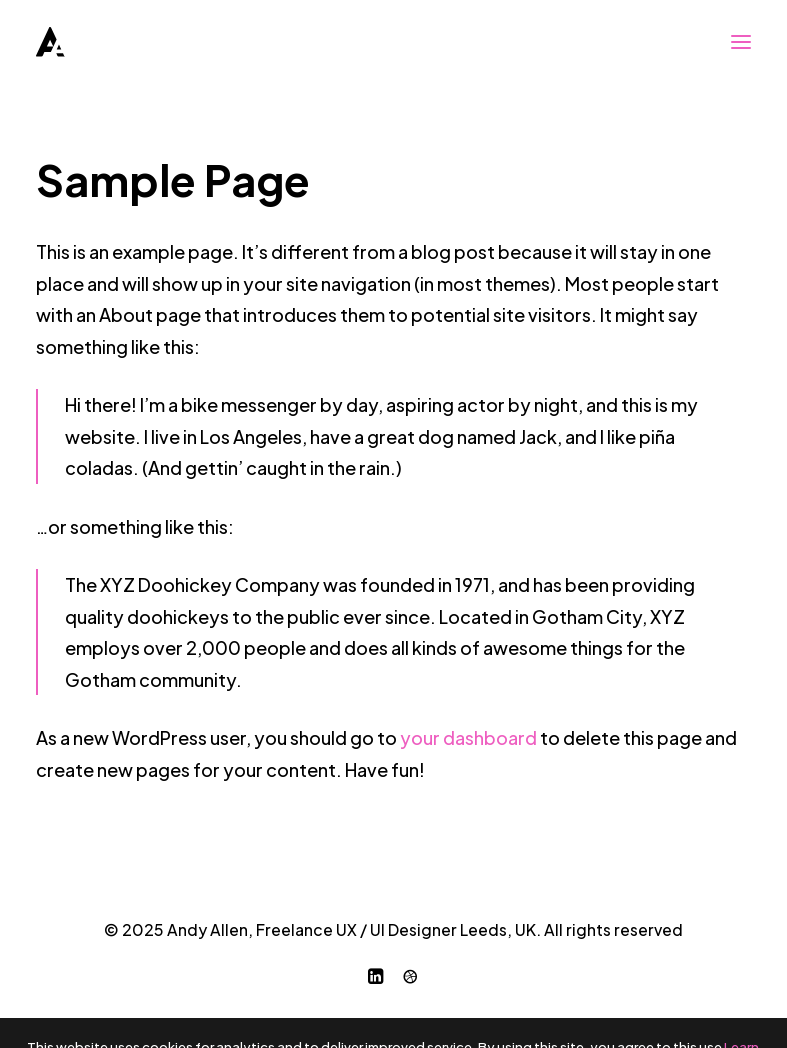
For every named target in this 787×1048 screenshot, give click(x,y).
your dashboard (468, 737)
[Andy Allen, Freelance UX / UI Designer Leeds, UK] (50, 42)
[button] (741, 42)
